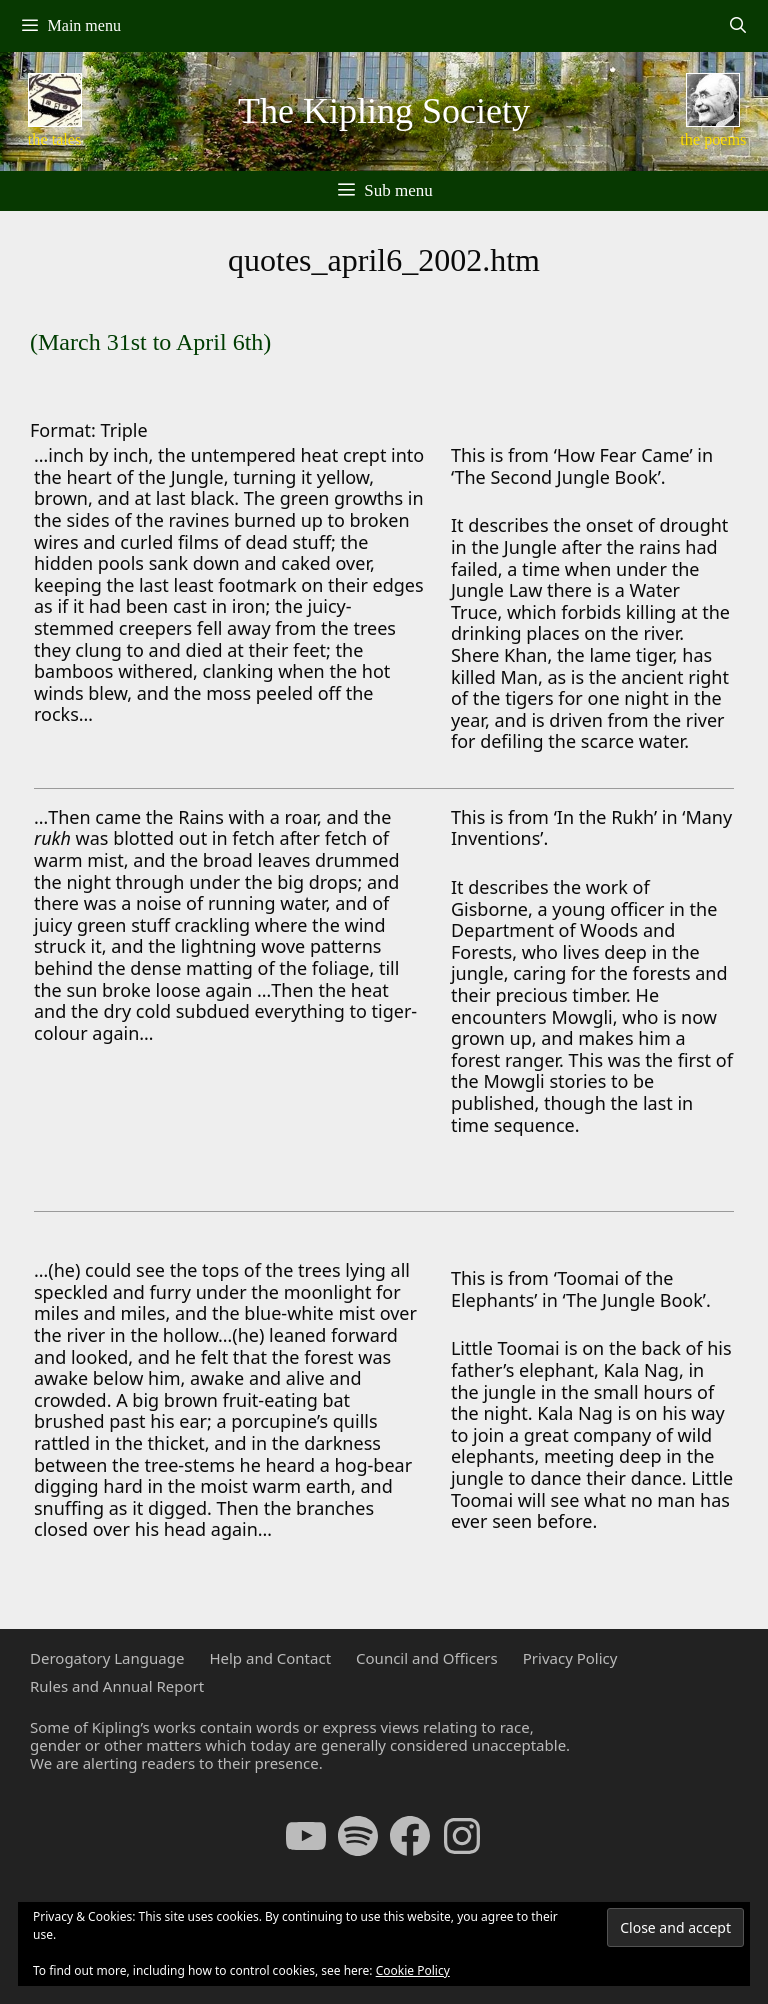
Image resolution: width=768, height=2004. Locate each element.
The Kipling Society (384, 111)
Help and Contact (270, 1658)
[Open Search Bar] (737, 26)
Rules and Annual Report (117, 1686)
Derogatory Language (107, 1658)
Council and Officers (427, 1658)
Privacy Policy (570, 1658)
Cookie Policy (413, 1970)
